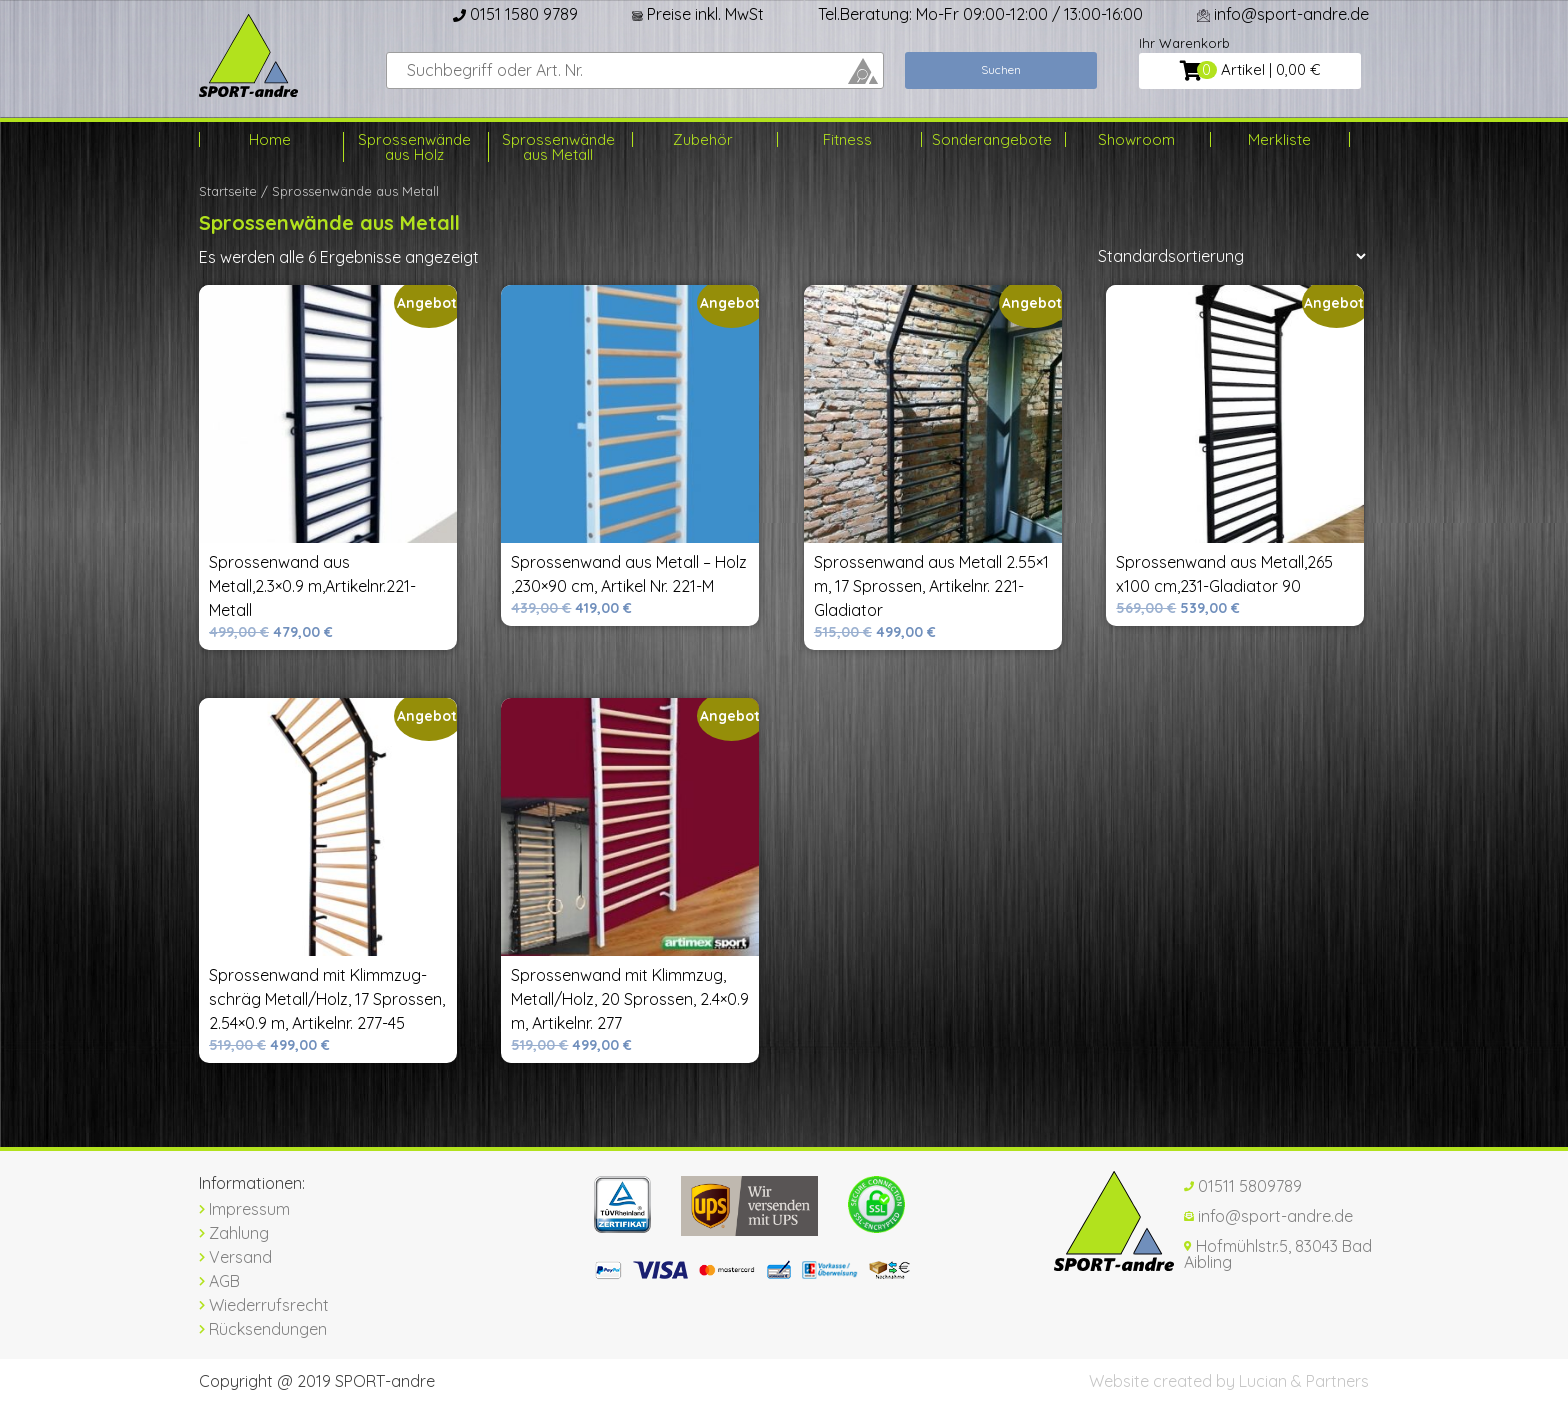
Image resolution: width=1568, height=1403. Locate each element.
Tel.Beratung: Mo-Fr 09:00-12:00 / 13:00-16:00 (980, 14)
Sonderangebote (991, 139)
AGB (219, 1281)
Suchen (1001, 69)
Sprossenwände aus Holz (414, 147)
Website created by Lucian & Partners (1229, 1381)
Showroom (1136, 139)
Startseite (228, 191)
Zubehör (703, 139)
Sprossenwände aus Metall (558, 147)
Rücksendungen (263, 1329)
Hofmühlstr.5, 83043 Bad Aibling (1278, 1254)
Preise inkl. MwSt (698, 14)
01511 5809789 (1243, 1186)
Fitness (847, 139)
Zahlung (234, 1233)
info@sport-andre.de (1283, 14)
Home (270, 139)
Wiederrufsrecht (264, 1305)
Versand (235, 1257)
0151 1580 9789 (515, 14)
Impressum (244, 1209)
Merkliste (1279, 139)
